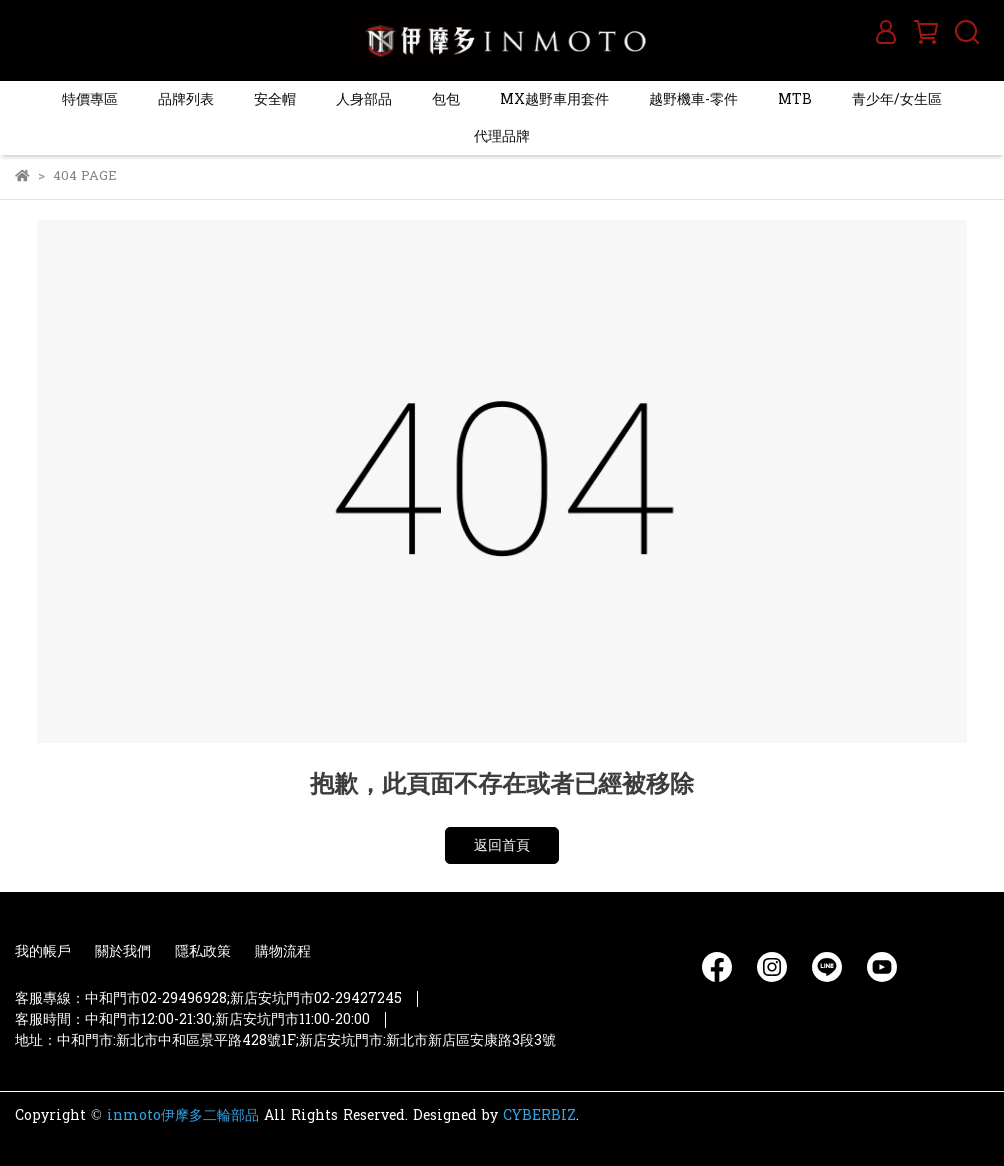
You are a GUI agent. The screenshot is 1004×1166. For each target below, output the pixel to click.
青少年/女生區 (897, 99)
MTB (795, 99)
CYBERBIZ (539, 1115)
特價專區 (90, 99)
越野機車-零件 (693, 99)
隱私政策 (203, 951)
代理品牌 (502, 136)
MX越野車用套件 (554, 99)
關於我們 (123, 951)
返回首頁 (502, 845)
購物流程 (283, 951)
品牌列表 (186, 99)
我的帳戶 (43, 951)
